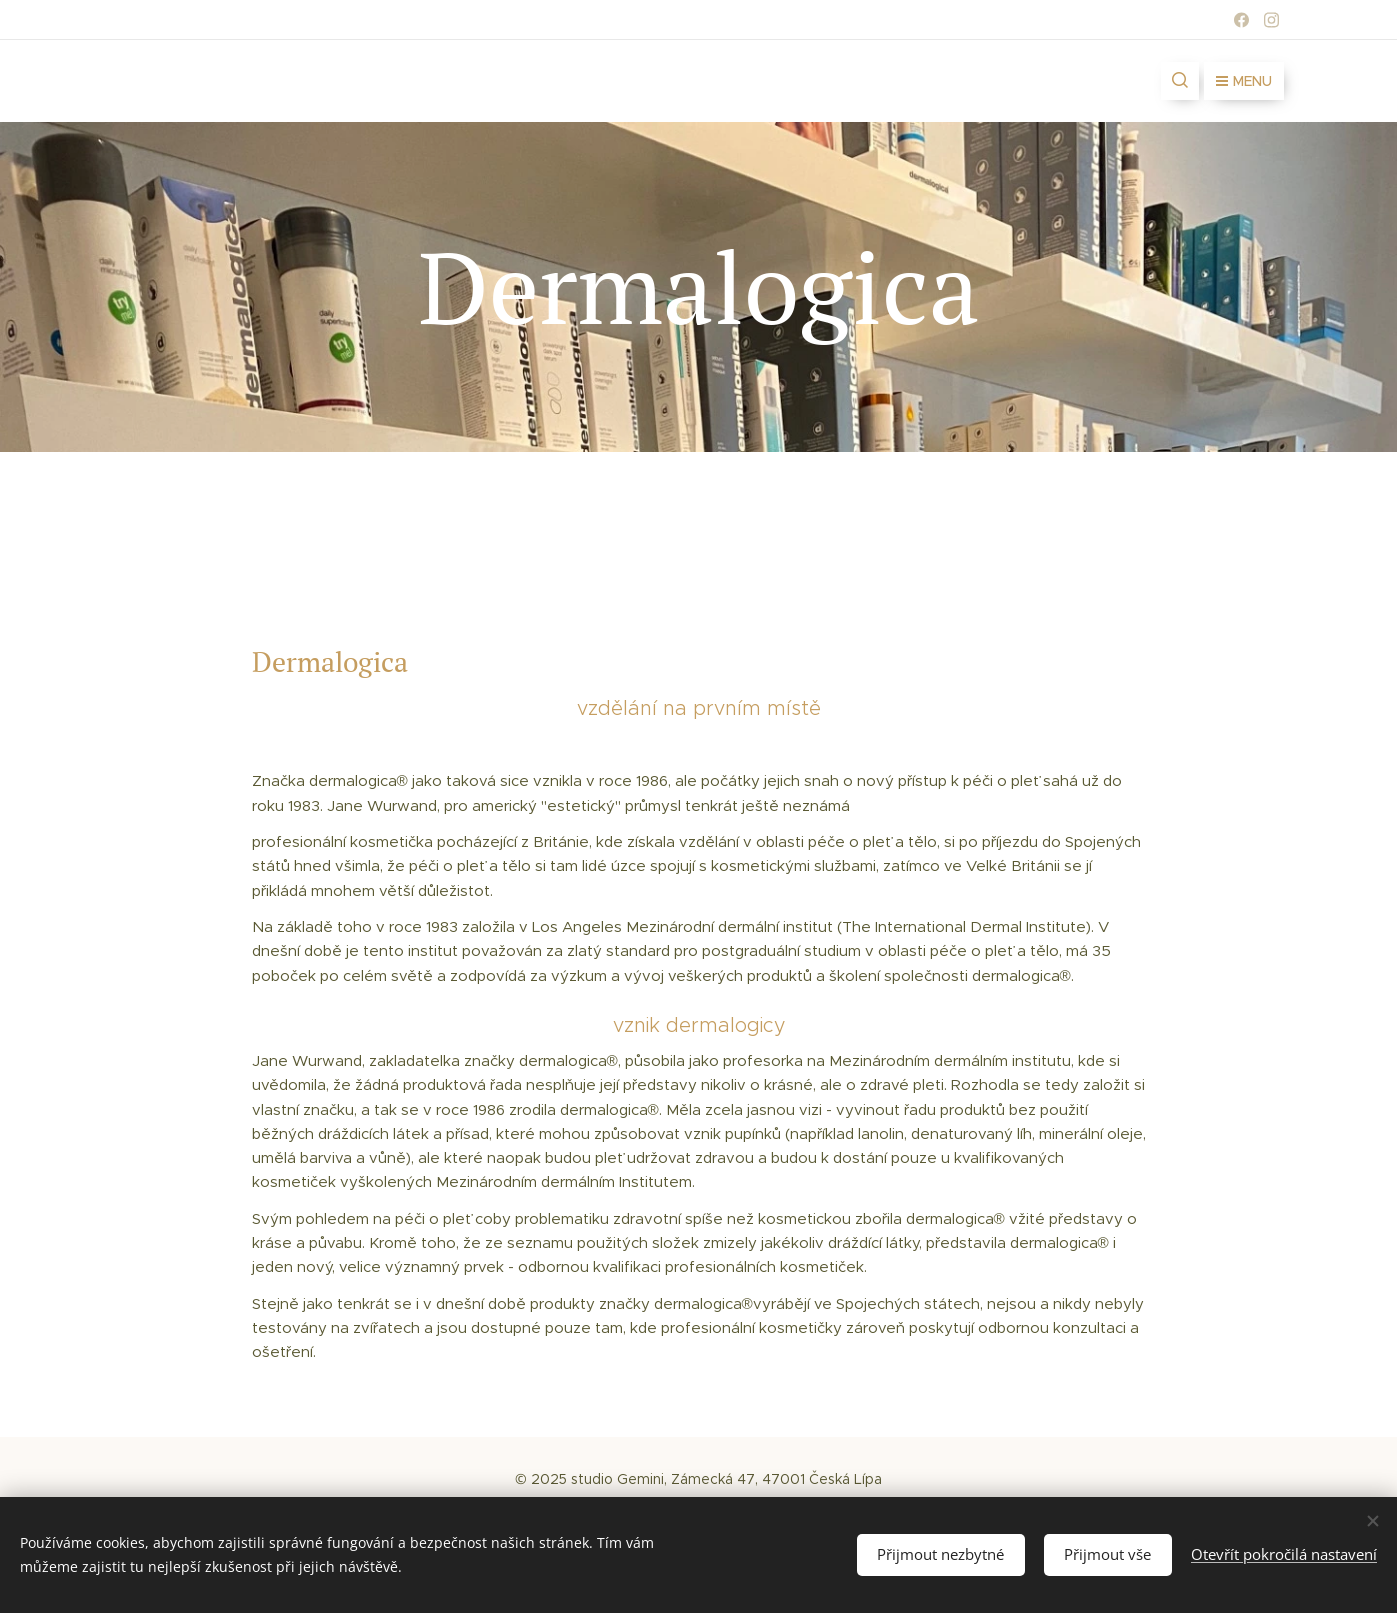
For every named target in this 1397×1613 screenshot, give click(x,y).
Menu (1244, 81)
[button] (1180, 81)
